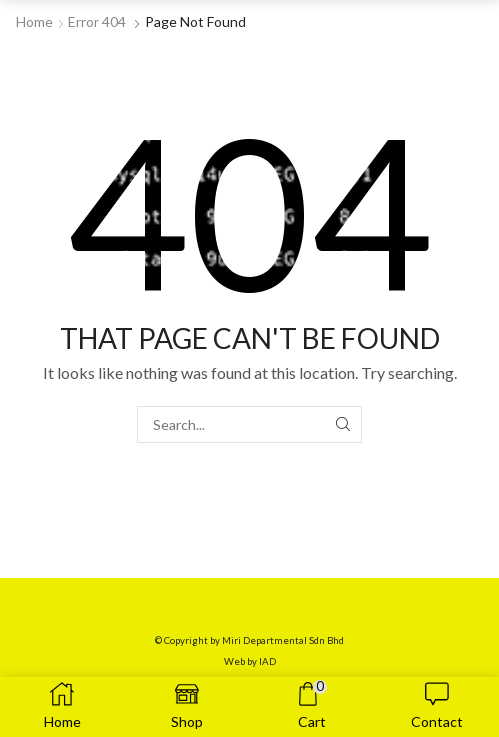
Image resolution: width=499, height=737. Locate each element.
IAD (267, 661)
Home (34, 21)
